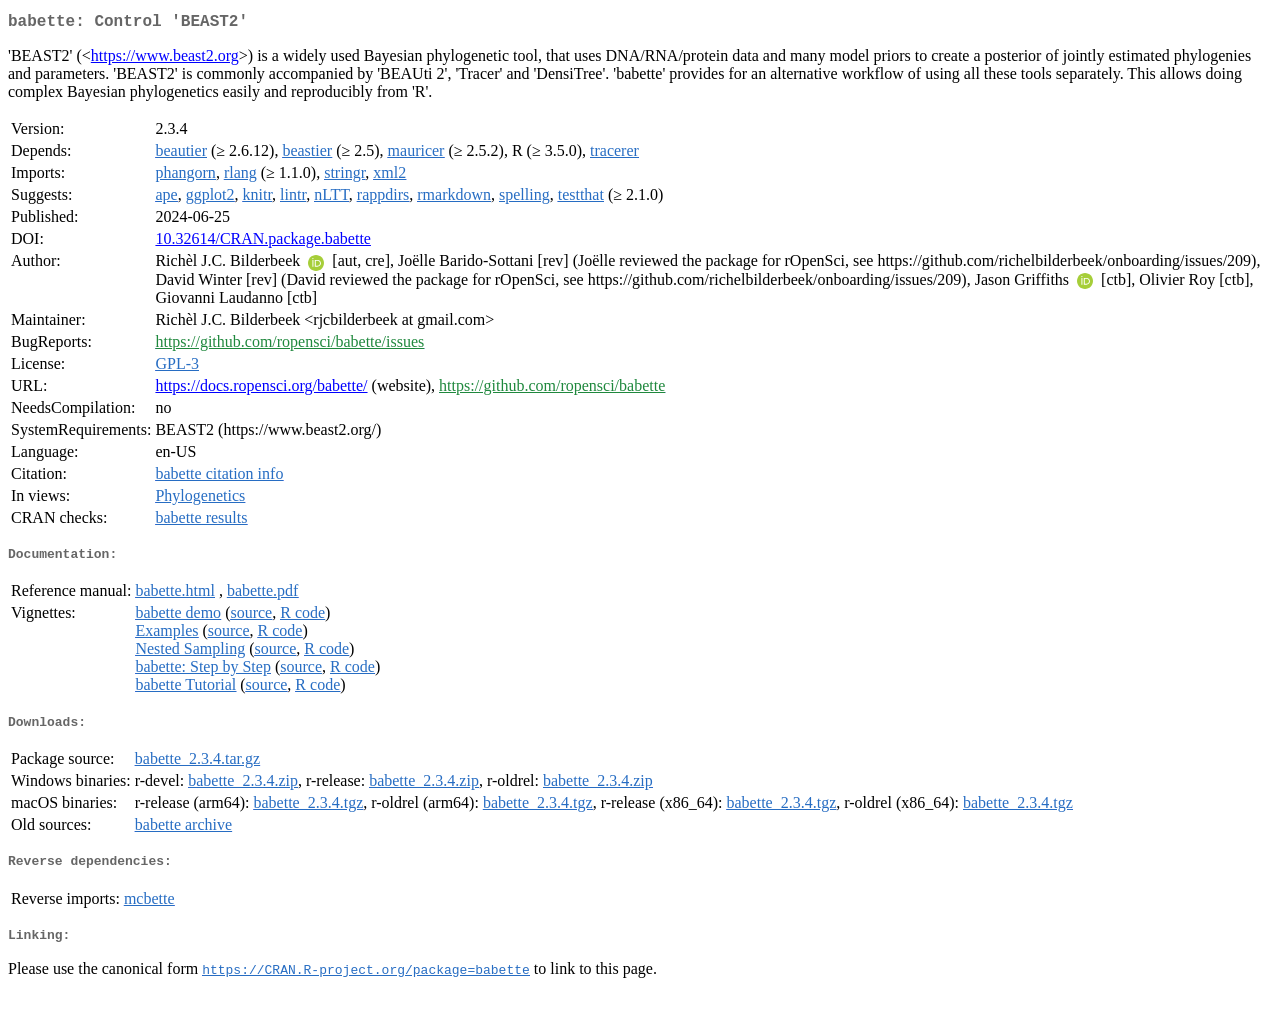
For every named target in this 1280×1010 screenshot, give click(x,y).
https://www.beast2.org (165, 59)
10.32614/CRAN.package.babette (263, 242)
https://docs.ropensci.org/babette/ (261, 389)
